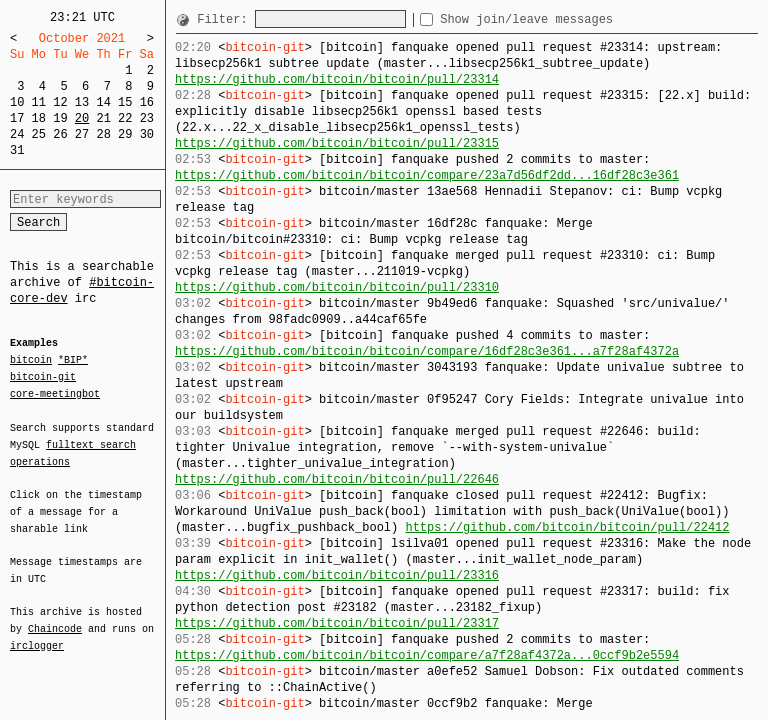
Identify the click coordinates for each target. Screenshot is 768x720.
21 (103, 118)
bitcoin (31, 361)
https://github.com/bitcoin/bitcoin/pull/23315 (337, 143)
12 (60, 102)
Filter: (226, 19)
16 (147, 102)
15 (125, 102)
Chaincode (55, 617)
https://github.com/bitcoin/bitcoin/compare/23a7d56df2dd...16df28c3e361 (427, 175)
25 (39, 134)
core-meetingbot (55, 393)
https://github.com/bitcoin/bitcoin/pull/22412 (567, 527)
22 (125, 118)
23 (147, 118)
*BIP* (73, 361)
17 (17, 118)
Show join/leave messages (562, 19)
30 (147, 134)
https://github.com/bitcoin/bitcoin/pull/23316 (337, 575)
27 (82, 134)
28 (103, 134)
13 (82, 102)
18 (39, 118)
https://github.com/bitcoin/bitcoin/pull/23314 (337, 79)
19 (60, 118)
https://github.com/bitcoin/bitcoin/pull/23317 (337, 623)
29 (125, 134)
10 (17, 102)
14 (103, 102)
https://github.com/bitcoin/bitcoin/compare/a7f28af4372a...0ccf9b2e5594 (427, 655)
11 (39, 102)
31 (17, 150)
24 (17, 134)
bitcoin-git (43, 377)
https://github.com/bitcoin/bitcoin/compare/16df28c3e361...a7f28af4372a (427, 351)
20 (82, 118)
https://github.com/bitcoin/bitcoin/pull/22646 (337, 479)
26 (60, 134)
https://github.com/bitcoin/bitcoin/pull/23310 (337, 287)
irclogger (37, 633)
